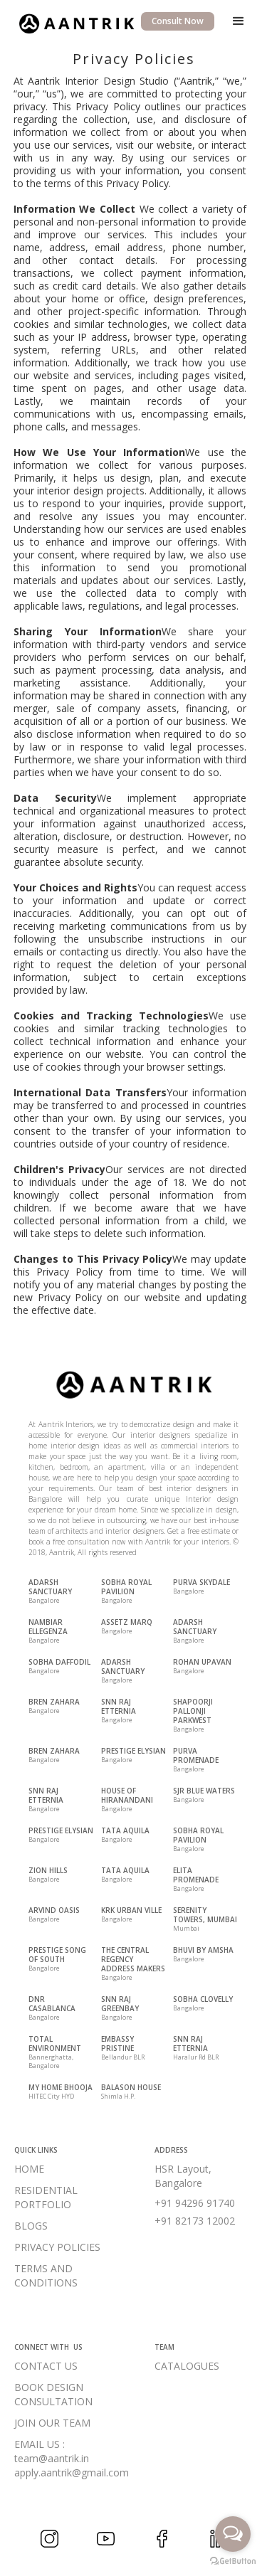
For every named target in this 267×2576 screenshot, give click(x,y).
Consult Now (178, 21)
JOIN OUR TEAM (52, 2422)
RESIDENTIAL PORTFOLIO (46, 2197)
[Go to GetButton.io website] (233, 2561)
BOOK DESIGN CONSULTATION (53, 2394)
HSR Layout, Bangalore (183, 2176)
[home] (72, 21)
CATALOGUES (187, 2366)
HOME (29, 2168)
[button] (238, 21)
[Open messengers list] (233, 2534)
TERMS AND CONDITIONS (46, 2275)
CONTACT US (46, 2366)
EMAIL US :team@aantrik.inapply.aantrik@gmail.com (71, 2458)
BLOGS (31, 2225)
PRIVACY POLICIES (57, 2247)
